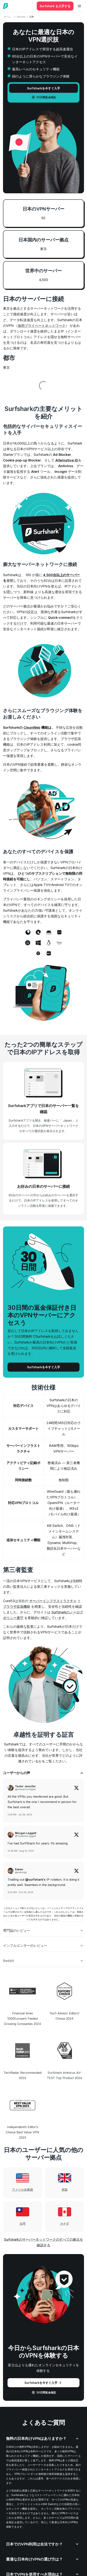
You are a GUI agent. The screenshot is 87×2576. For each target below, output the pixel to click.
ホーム (8, 16)
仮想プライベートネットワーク (41, 326)
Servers (21, 16)
